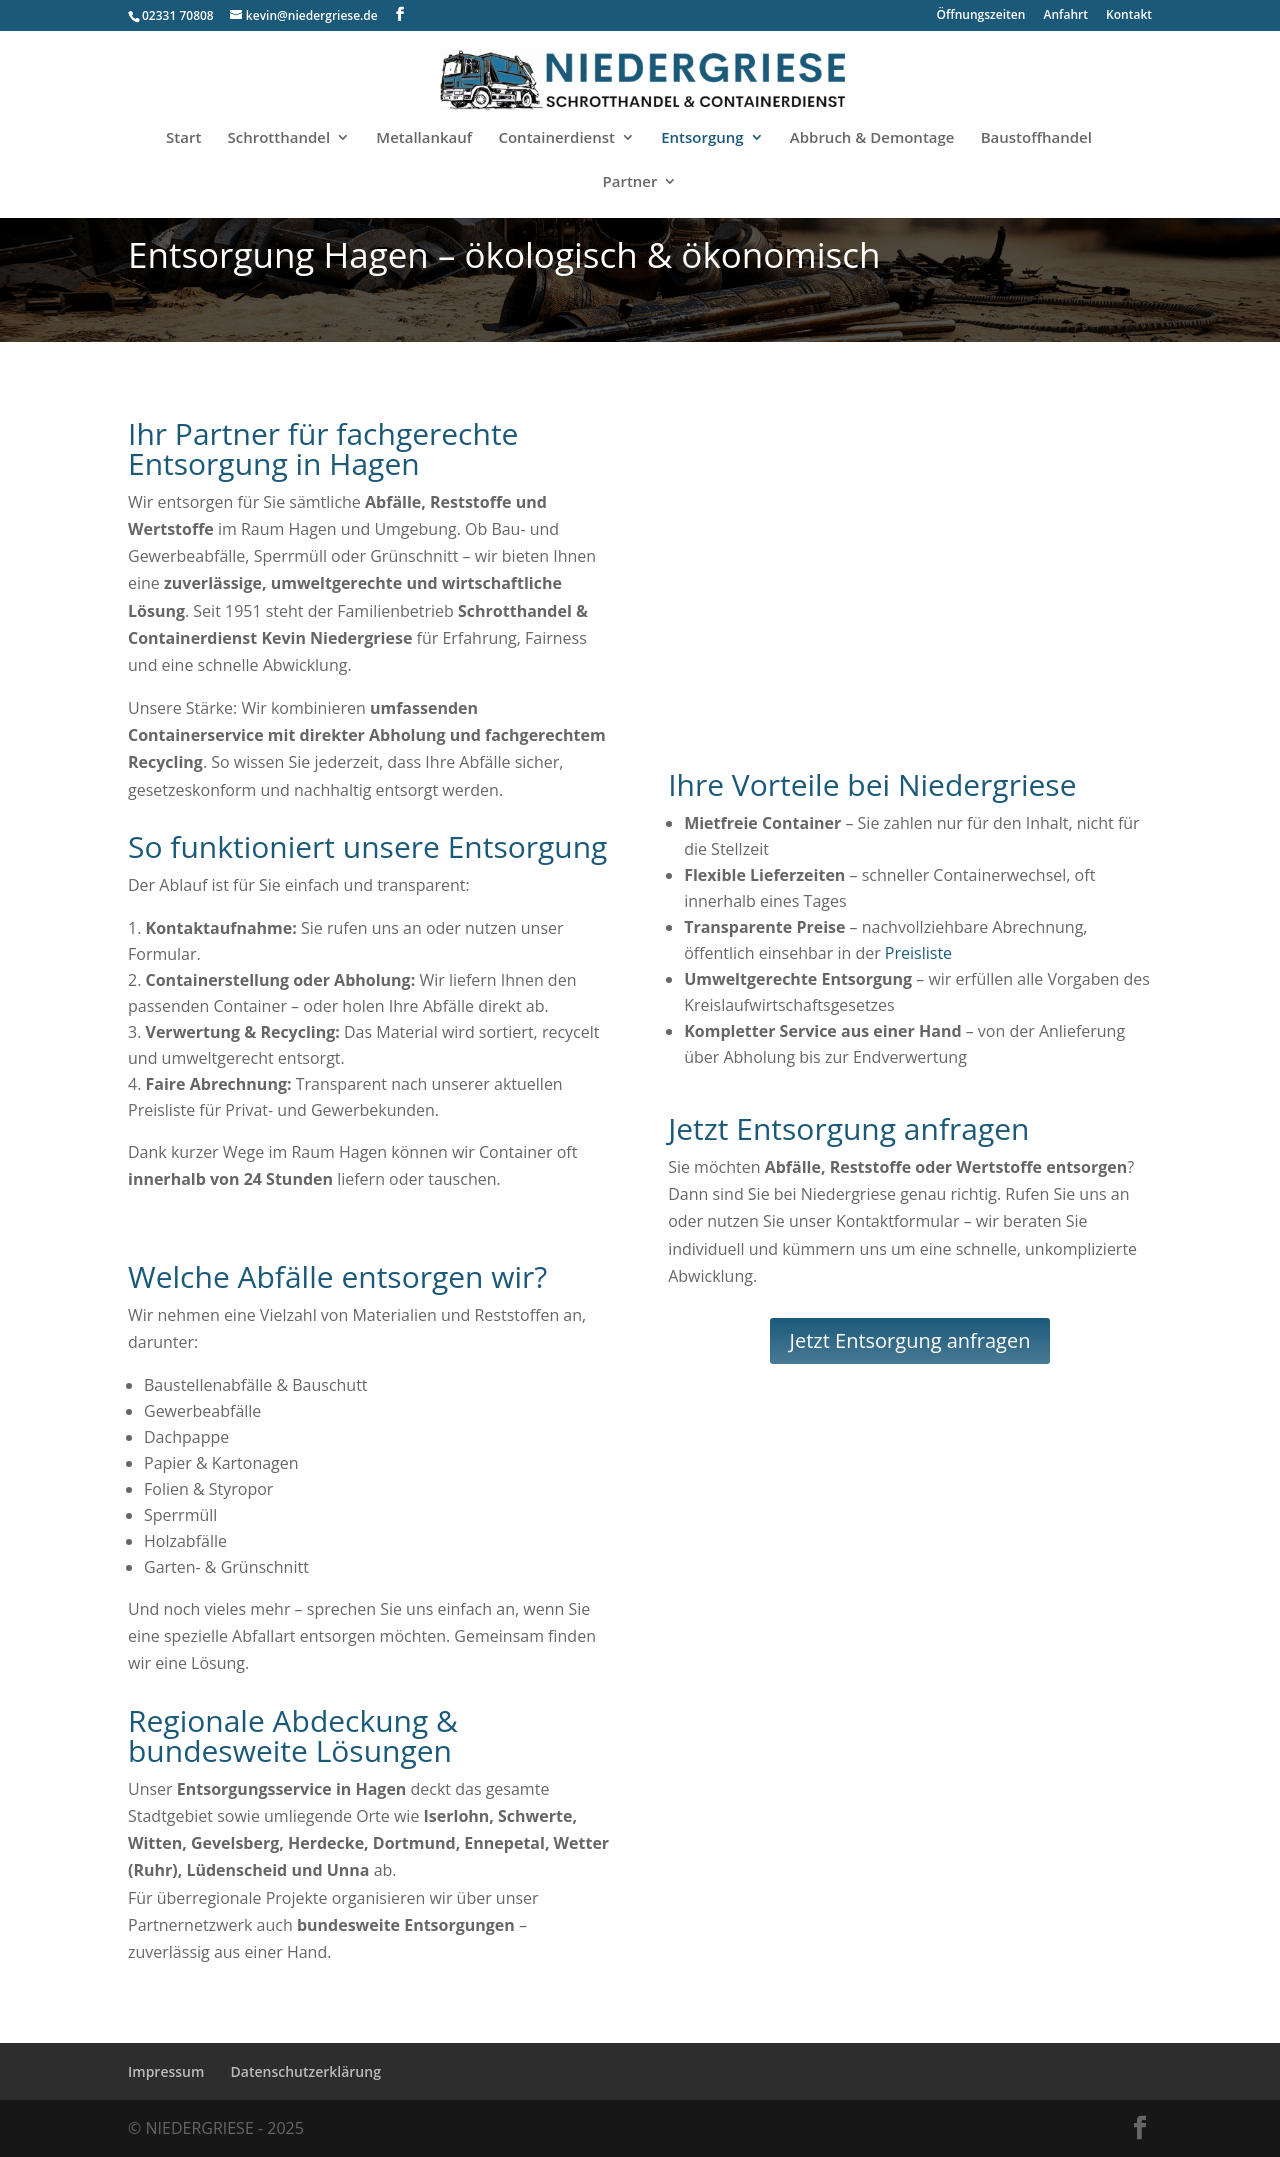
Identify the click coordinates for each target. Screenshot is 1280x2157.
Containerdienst (556, 138)
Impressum (166, 2071)
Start (183, 138)
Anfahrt (1066, 16)
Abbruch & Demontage (872, 138)
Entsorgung (702, 138)
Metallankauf (424, 138)
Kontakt (1129, 16)
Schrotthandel (279, 138)
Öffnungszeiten (981, 16)
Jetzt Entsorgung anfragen (910, 1340)
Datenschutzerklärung (306, 2071)
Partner (630, 182)
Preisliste (918, 953)
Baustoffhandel (1036, 138)
